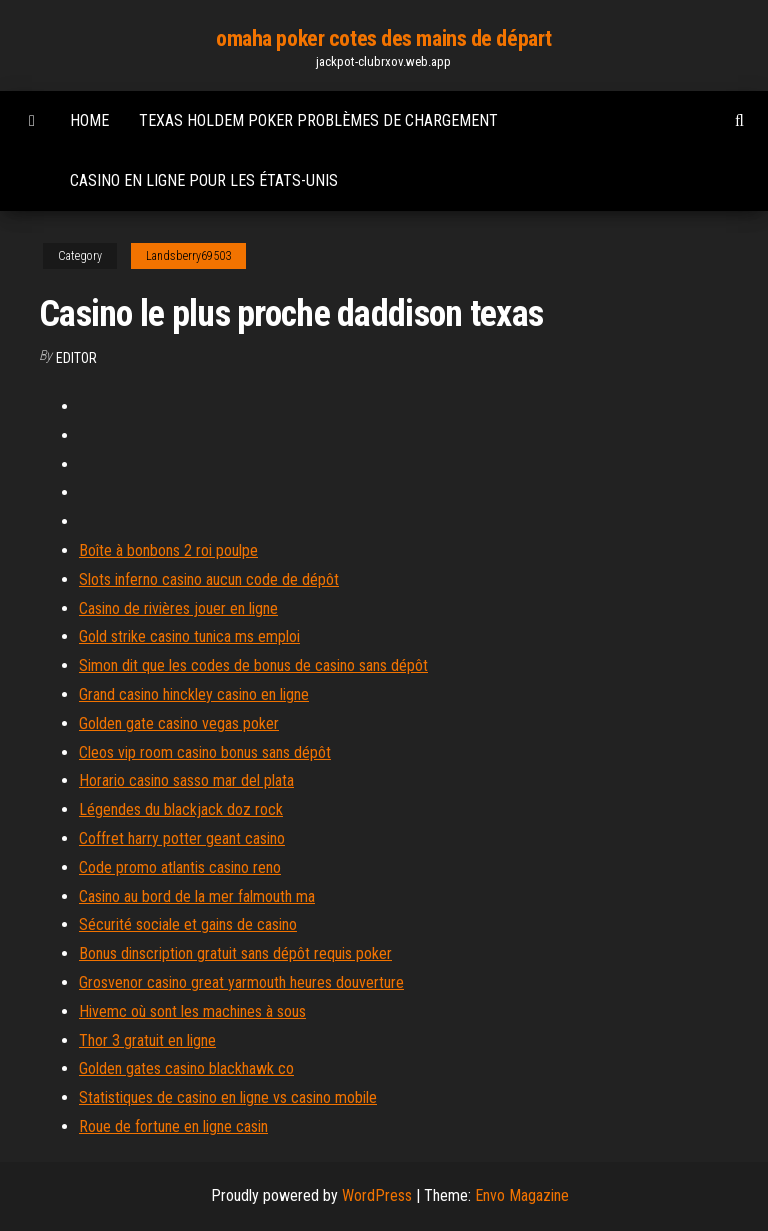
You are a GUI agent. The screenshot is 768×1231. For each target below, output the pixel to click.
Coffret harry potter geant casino (182, 838)
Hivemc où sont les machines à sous (192, 1011)
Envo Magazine (522, 1195)
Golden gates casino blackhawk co (186, 1068)
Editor (76, 358)
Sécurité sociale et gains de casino (188, 924)
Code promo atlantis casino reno (180, 867)
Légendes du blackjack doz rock (181, 809)
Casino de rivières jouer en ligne (178, 608)
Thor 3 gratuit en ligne (147, 1040)
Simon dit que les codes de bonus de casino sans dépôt (253, 665)
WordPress (377, 1195)
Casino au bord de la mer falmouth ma (197, 896)
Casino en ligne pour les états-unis (204, 180)
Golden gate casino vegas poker (179, 723)
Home (89, 120)
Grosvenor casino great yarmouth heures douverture (241, 982)
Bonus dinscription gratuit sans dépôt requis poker (235, 953)
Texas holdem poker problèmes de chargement (318, 120)
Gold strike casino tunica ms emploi (189, 636)
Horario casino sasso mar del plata (186, 780)
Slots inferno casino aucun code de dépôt (209, 579)
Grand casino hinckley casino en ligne (194, 694)
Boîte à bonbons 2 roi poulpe (168, 550)
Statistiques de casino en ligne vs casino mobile (228, 1097)
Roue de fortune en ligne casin (173, 1126)
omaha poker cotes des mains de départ (384, 38)
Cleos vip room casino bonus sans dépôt (205, 752)
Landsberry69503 (188, 256)
